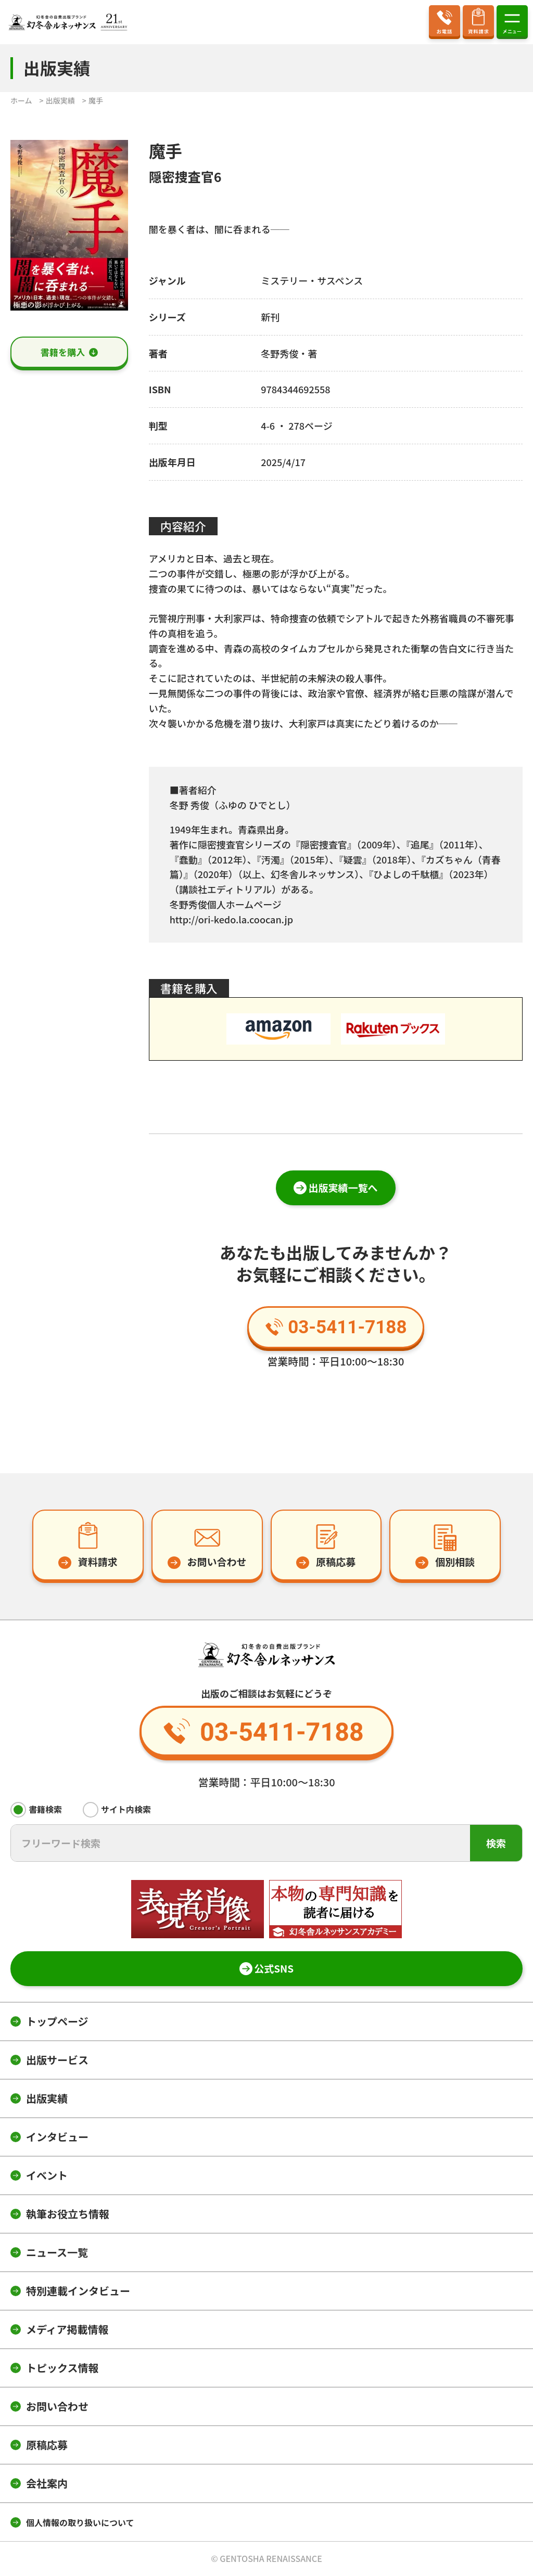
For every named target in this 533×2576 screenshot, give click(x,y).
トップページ (57, 2021)
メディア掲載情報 (67, 2329)
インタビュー (57, 2136)
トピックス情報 (62, 2367)
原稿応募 (47, 2444)
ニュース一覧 (57, 2252)
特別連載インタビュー (78, 2290)
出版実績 (47, 2098)
